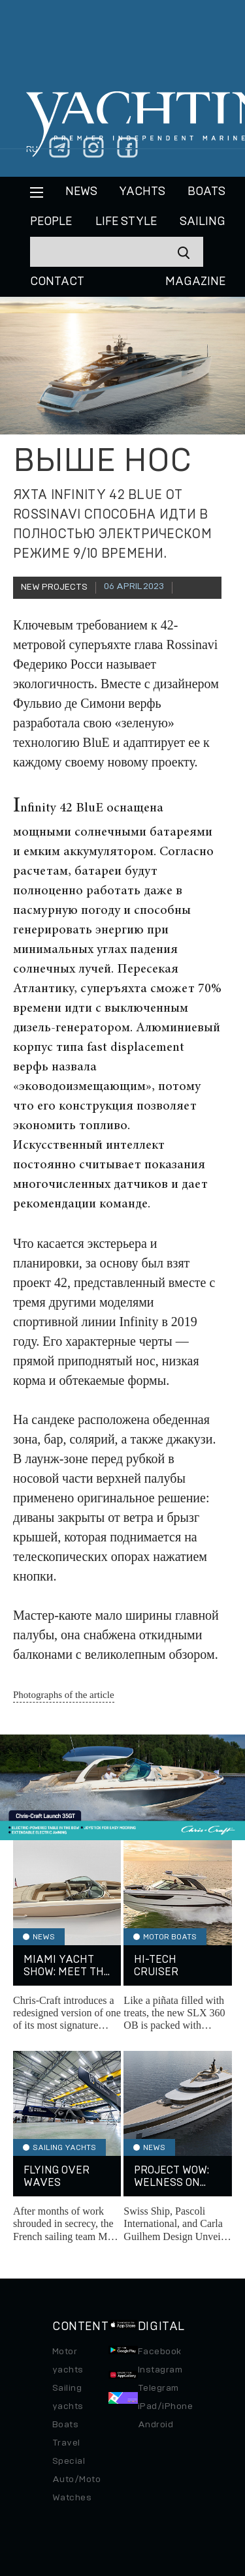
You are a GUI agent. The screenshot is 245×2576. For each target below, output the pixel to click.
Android (155, 2424)
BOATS (206, 192)
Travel (66, 2442)
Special (68, 2461)
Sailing (202, 222)
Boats (65, 2424)
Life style (126, 222)
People (51, 222)
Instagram (160, 2369)
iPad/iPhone (165, 2406)
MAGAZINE (195, 282)
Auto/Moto (76, 2479)
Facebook (160, 2351)
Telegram (158, 2388)
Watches (71, 2497)
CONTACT (57, 282)
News (81, 192)
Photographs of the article (63, 1695)
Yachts (142, 192)
